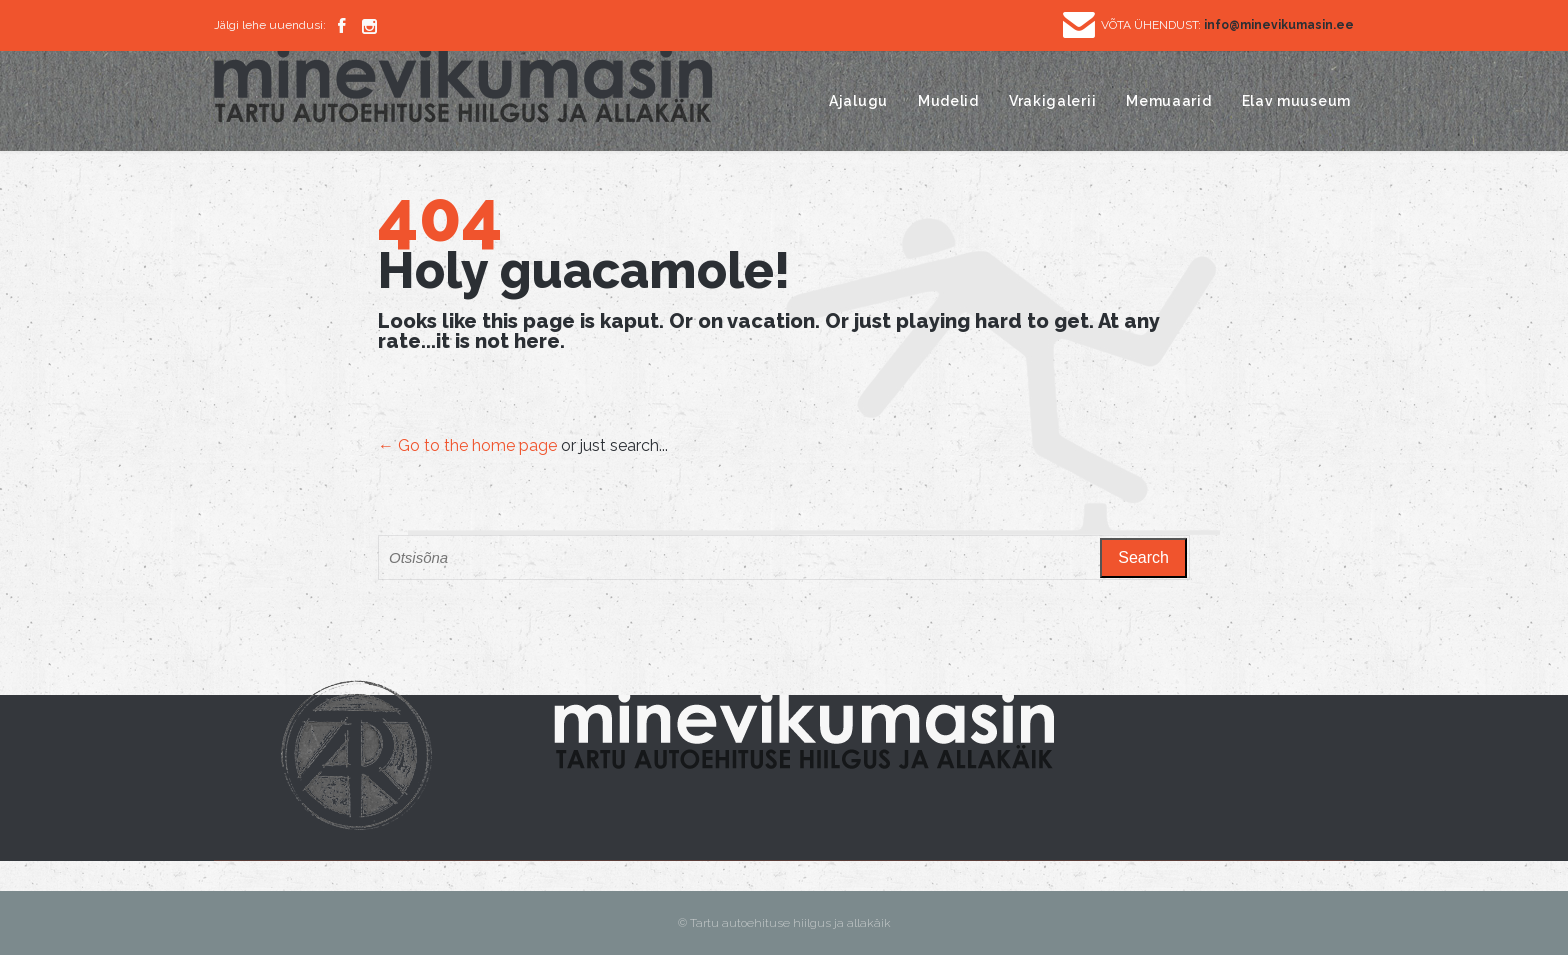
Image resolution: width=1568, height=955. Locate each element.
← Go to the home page (467, 445)
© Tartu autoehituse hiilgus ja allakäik (784, 923)
